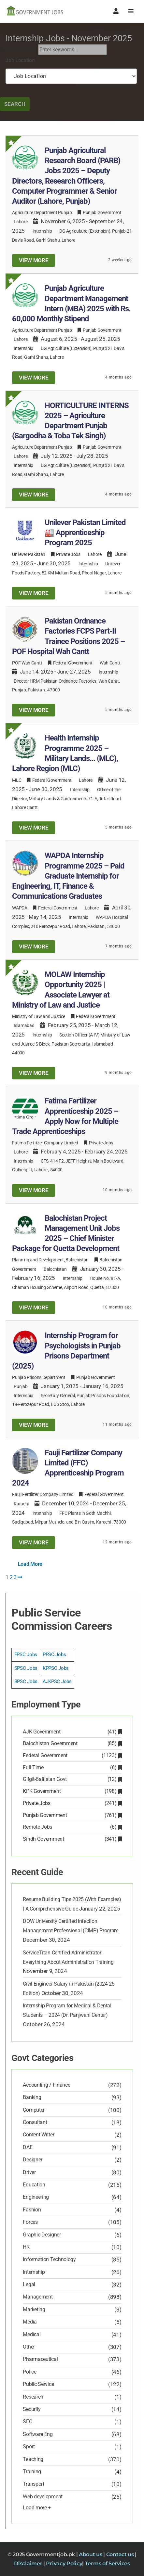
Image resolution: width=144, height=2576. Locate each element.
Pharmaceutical (40, 2359)
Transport (33, 2484)
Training (32, 2471)
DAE (27, 2147)
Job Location (20, 60)
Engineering (36, 2197)
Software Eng (37, 2434)
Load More (30, 1564)
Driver (29, 2172)
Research (33, 2397)
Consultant (35, 2122)
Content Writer (38, 2135)
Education (34, 2185)
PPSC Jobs (54, 1654)
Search (14, 104)
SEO (27, 2421)
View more (33, 260)
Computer (34, 2110)
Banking (32, 2097)
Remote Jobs (72, 1827)
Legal (29, 2284)
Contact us (120, 2554)
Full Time (72, 1767)
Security (32, 2409)
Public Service (38, 2384)
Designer (32, 2160)
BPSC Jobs (25, 1681)
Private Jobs (72, 1803)
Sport (29, 2446)
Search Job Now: (18, 49)
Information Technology (49, 2259)
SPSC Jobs (25, 1668)
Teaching (33, 2459)
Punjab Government (72, 1815)
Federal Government (72, 1755)
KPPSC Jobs (56, 1668)
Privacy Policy (64, 2563)
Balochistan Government (72, 1743)
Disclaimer (28, 2563)
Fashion (32, 2210)
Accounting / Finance (46, 2085)
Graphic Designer (42, 2235)
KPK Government (72, 1791)
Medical (31, 2334)
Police (29, 2372)
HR (26, 2247)
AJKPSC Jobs (57, 1681)
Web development (43, 2496)
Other (29, 2347)
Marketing (34, 2309)
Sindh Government (72, 1839)
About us (91, 2554)
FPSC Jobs (25, 1654)
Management (37, 2297)
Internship (42, 231)
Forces (30, 2222)
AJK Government (72, 1731)
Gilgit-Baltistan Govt (72, 1779)
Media (30, 2322)
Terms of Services (107, 2563)
